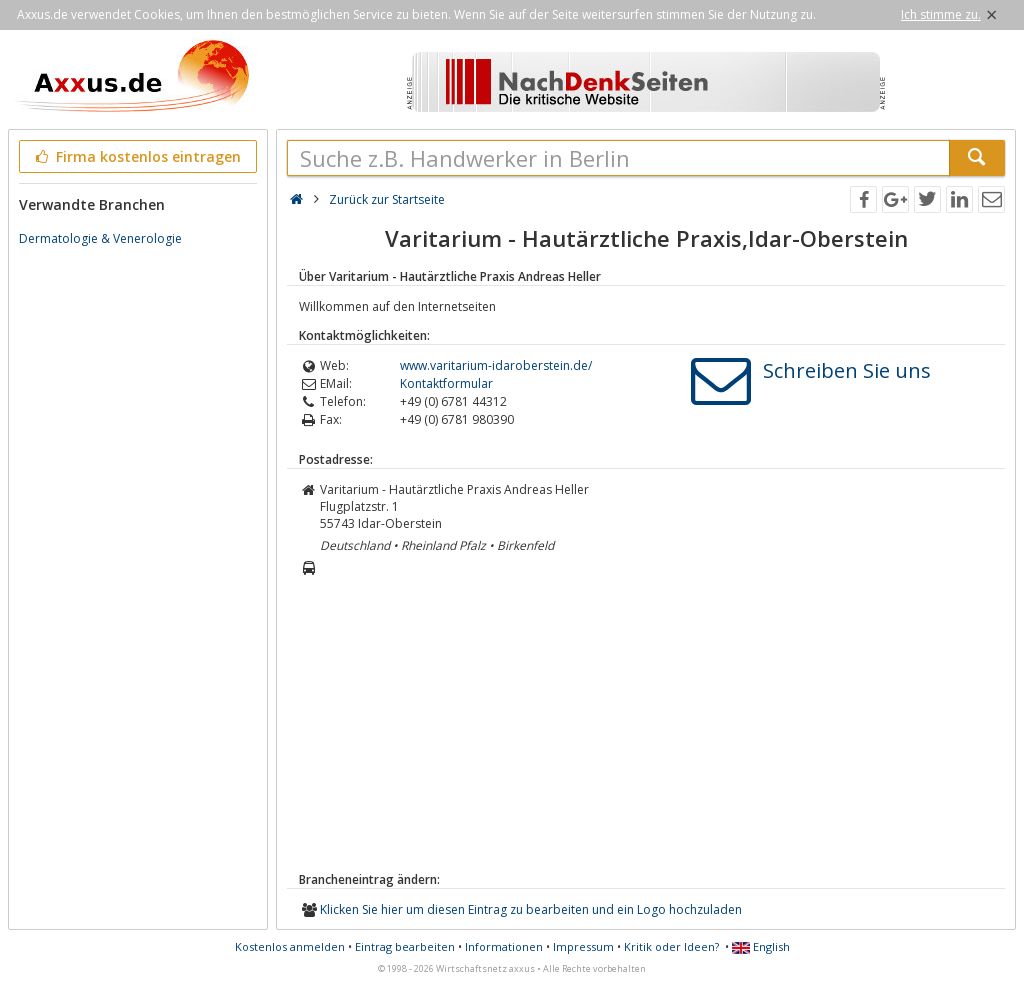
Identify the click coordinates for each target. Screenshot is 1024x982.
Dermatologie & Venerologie (100, 238)
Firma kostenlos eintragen (136, 156)
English (761, 946)
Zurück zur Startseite (387, 199)
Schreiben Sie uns (847, 370)
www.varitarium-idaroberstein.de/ (496, 365)
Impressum (583, 946)
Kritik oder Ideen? (671, 946)
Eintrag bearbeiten (405, 946)
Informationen (504, 946)
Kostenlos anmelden (290, 946)
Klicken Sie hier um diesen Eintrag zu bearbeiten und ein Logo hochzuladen (531, 909)
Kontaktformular (446, 383)
